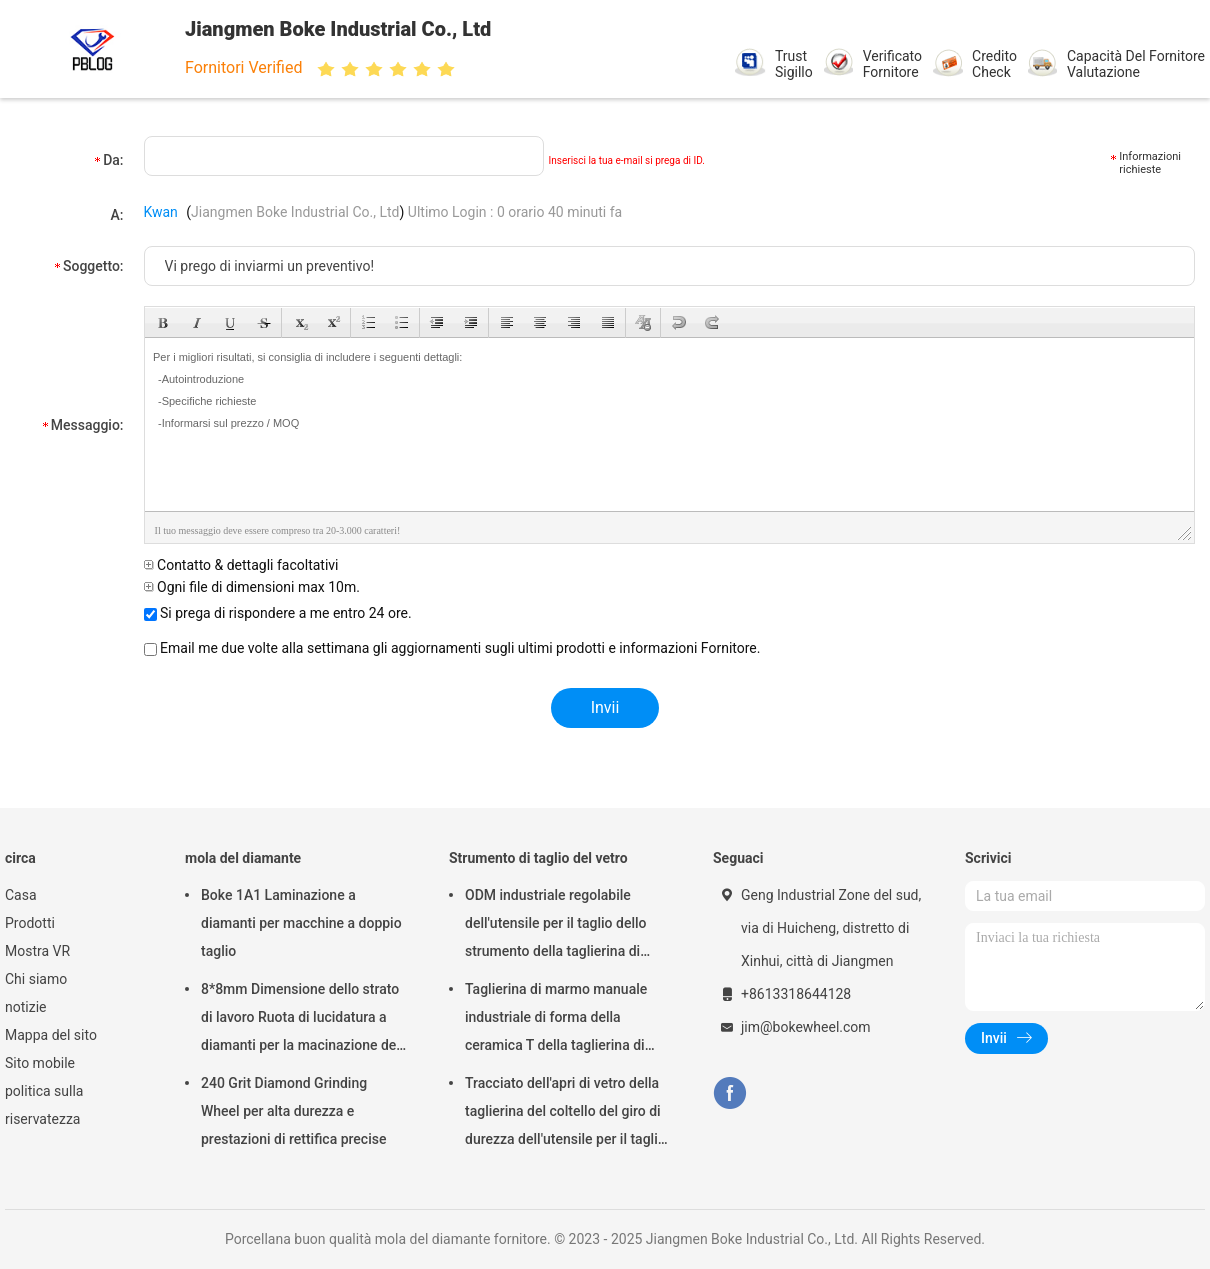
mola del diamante (243, 858)
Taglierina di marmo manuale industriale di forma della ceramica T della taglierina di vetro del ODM (556, 1020)
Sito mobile (40, 1063)
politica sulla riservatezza (44, 1105)
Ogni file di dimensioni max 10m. (252, 587)
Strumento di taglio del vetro (538, 858)
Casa (21, 895)
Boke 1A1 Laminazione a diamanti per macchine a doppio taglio (301, 923)
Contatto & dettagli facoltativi (241, 565)
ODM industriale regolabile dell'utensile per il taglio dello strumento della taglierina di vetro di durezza (556, 926)
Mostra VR (37, 951)
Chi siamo (36, 979)
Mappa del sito (51, 1035)
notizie (25, 1007)
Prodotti (30, 923)
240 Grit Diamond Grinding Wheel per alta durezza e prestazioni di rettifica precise (293, 1111)
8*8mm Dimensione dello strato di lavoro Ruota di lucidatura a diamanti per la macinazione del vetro (300, 1020)
